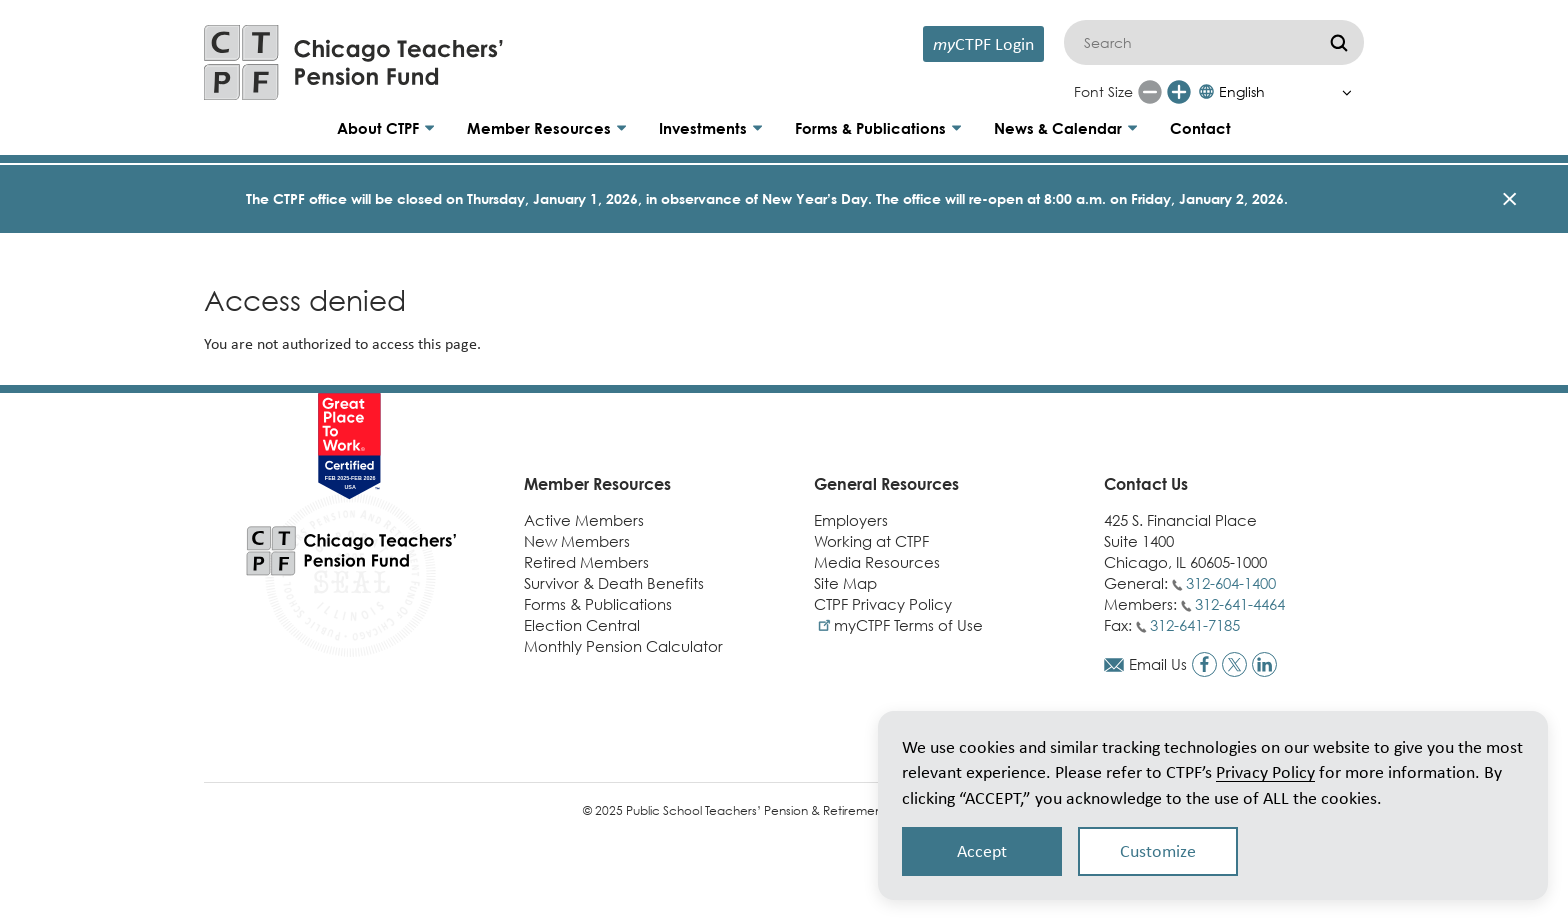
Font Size (1103, 91)
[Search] (1214, 42)
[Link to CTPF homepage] (354, 62)
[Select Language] (1280, 92)
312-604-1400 (1231, 583)
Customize (1158, 851)
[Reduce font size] (1150, 92)
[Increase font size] (1179, 92)
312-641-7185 (1195, 625)
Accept (982, 851)
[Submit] (1339, 42)
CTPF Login (983, 43)
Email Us (1158, 664)
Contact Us (1146, 484)
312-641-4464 (1240, 604)
